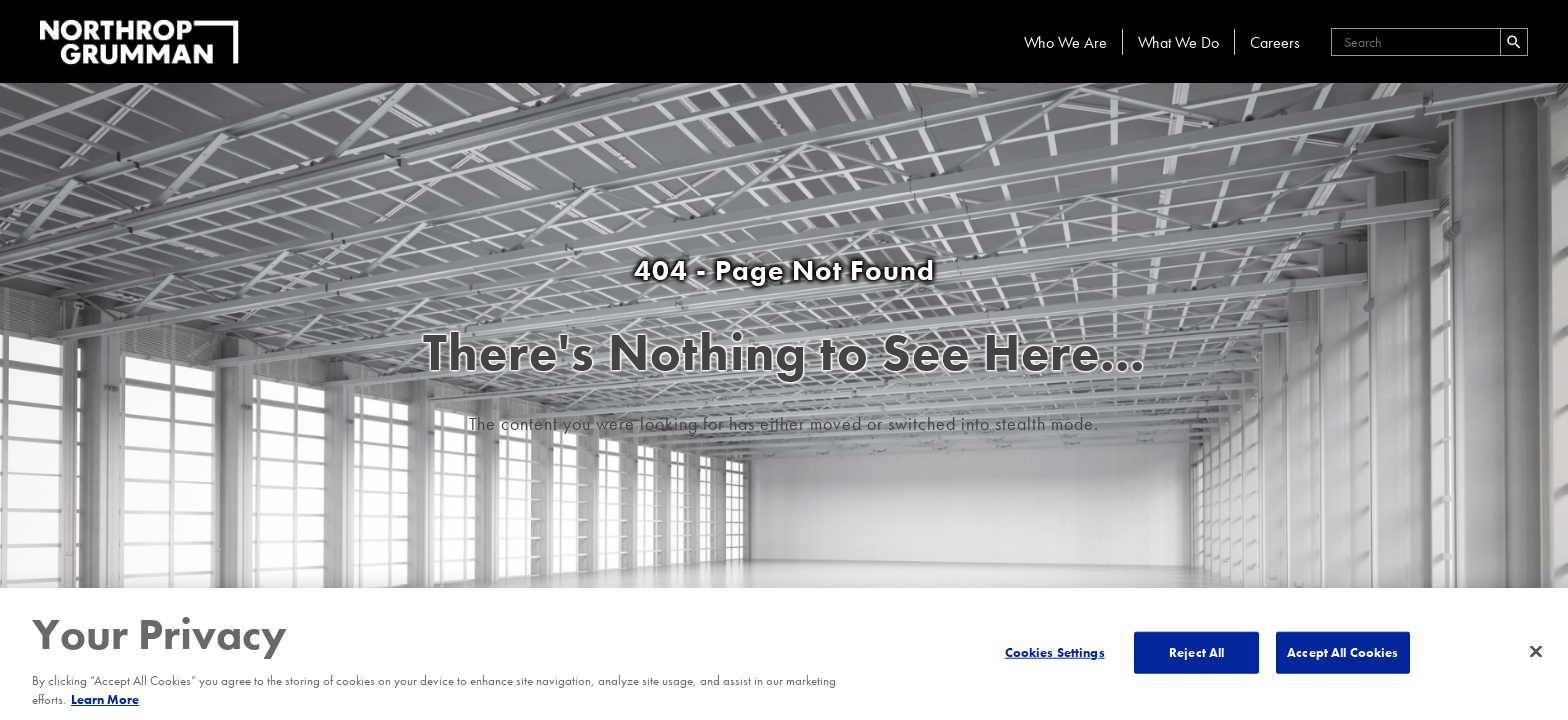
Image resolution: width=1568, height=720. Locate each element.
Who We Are (1065, 42)
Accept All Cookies (1342, 652)
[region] (784, 654)
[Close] (1536, 652)
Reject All (1196, 652)
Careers (1275, 42)
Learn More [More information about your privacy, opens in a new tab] (105, 699)
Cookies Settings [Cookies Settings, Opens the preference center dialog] (1055, 652)
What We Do (1178, 42)
